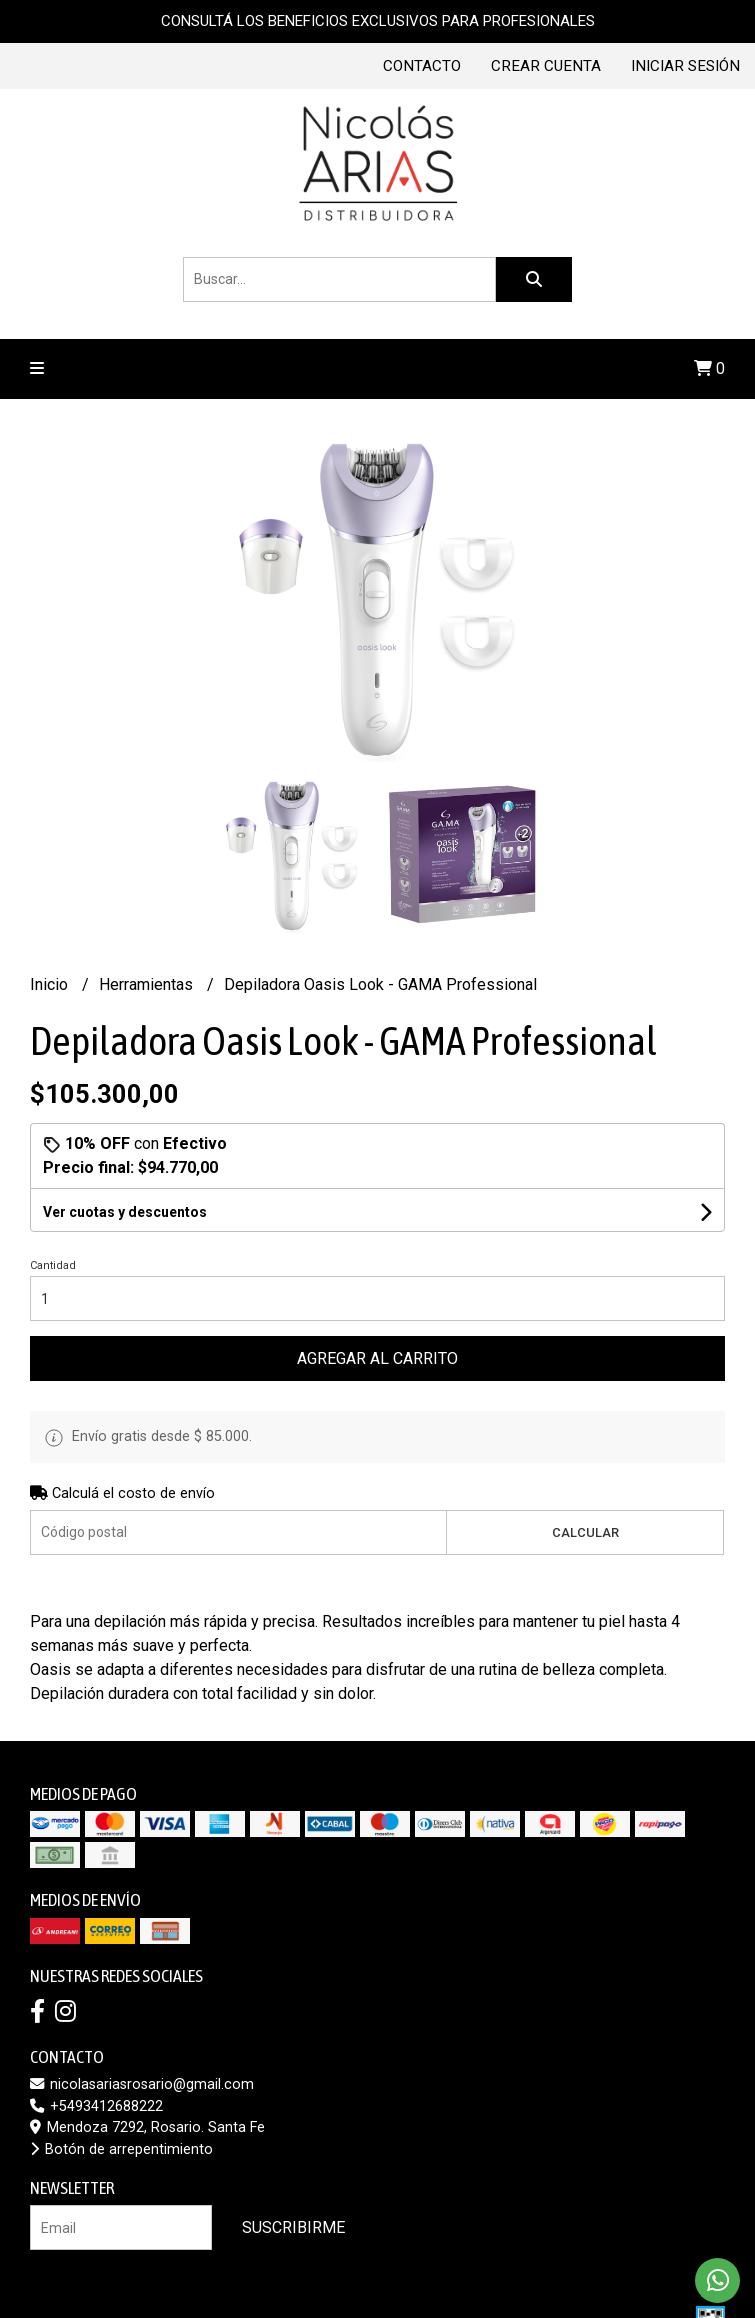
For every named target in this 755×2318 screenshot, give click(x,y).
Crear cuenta (546, 66)
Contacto (422, 66)
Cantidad (53, 1265)
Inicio (51, 984)
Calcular (585, 1532)
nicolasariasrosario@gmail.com (142, 2084)
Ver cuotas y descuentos (125, 1212)
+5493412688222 (96, 2106)
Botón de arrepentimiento (121, 2149)
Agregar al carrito (377, 1358)
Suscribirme (293, 2227)
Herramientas (148, 984)
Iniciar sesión (685, 66)
